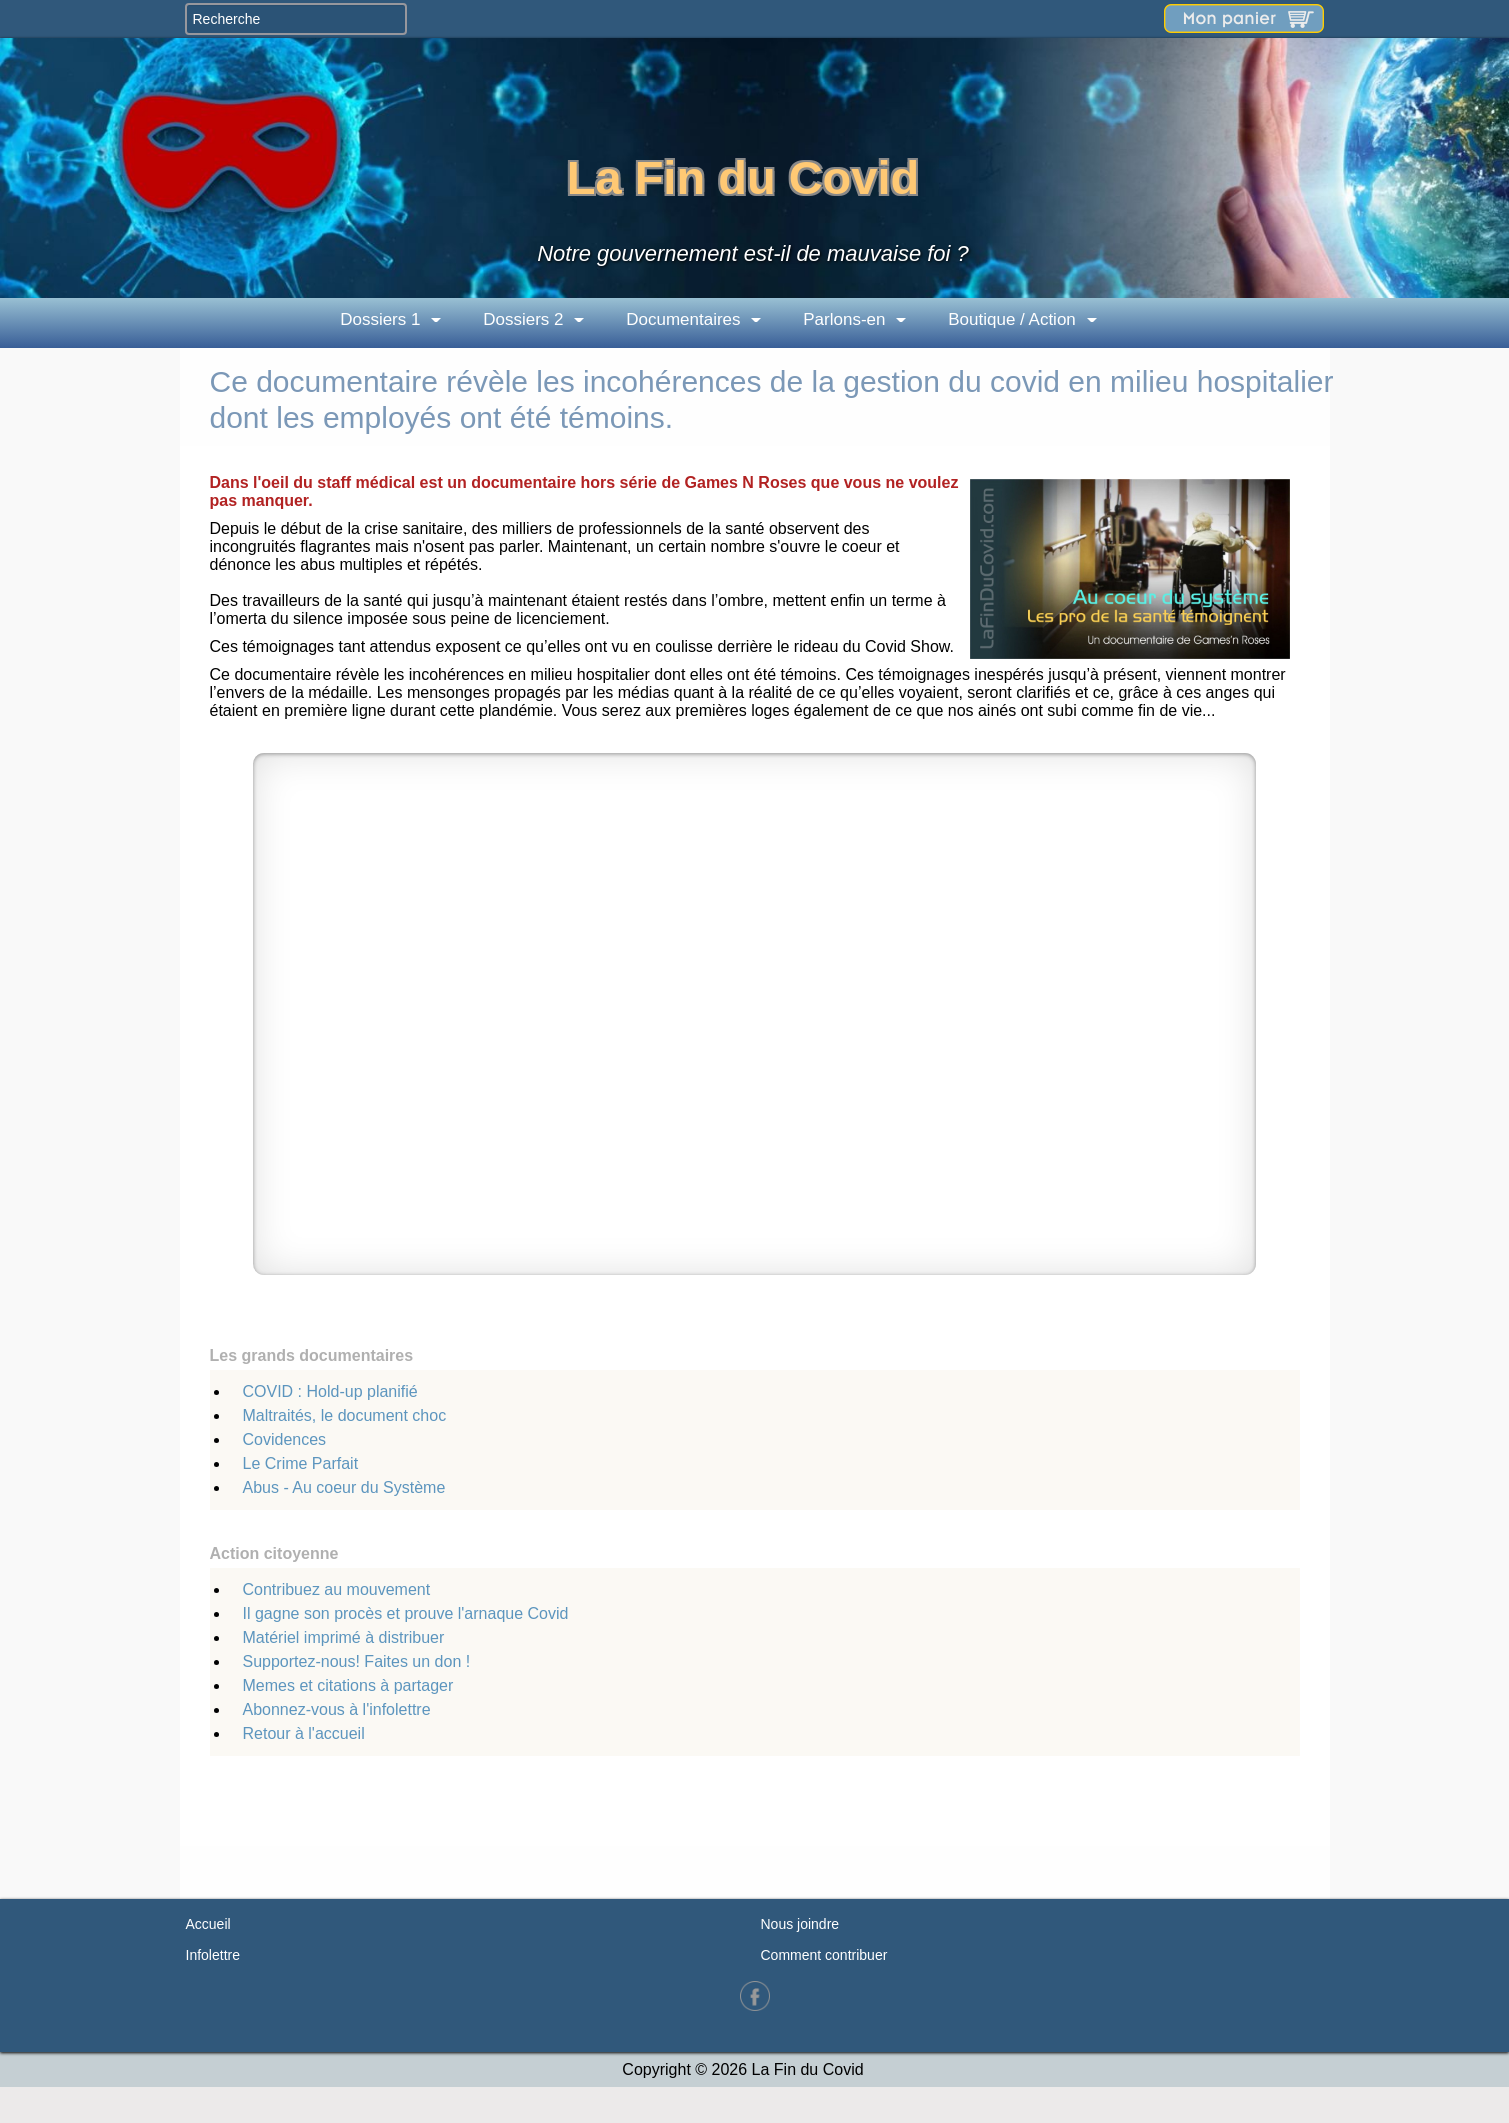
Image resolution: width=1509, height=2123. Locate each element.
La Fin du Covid (743, 177)
